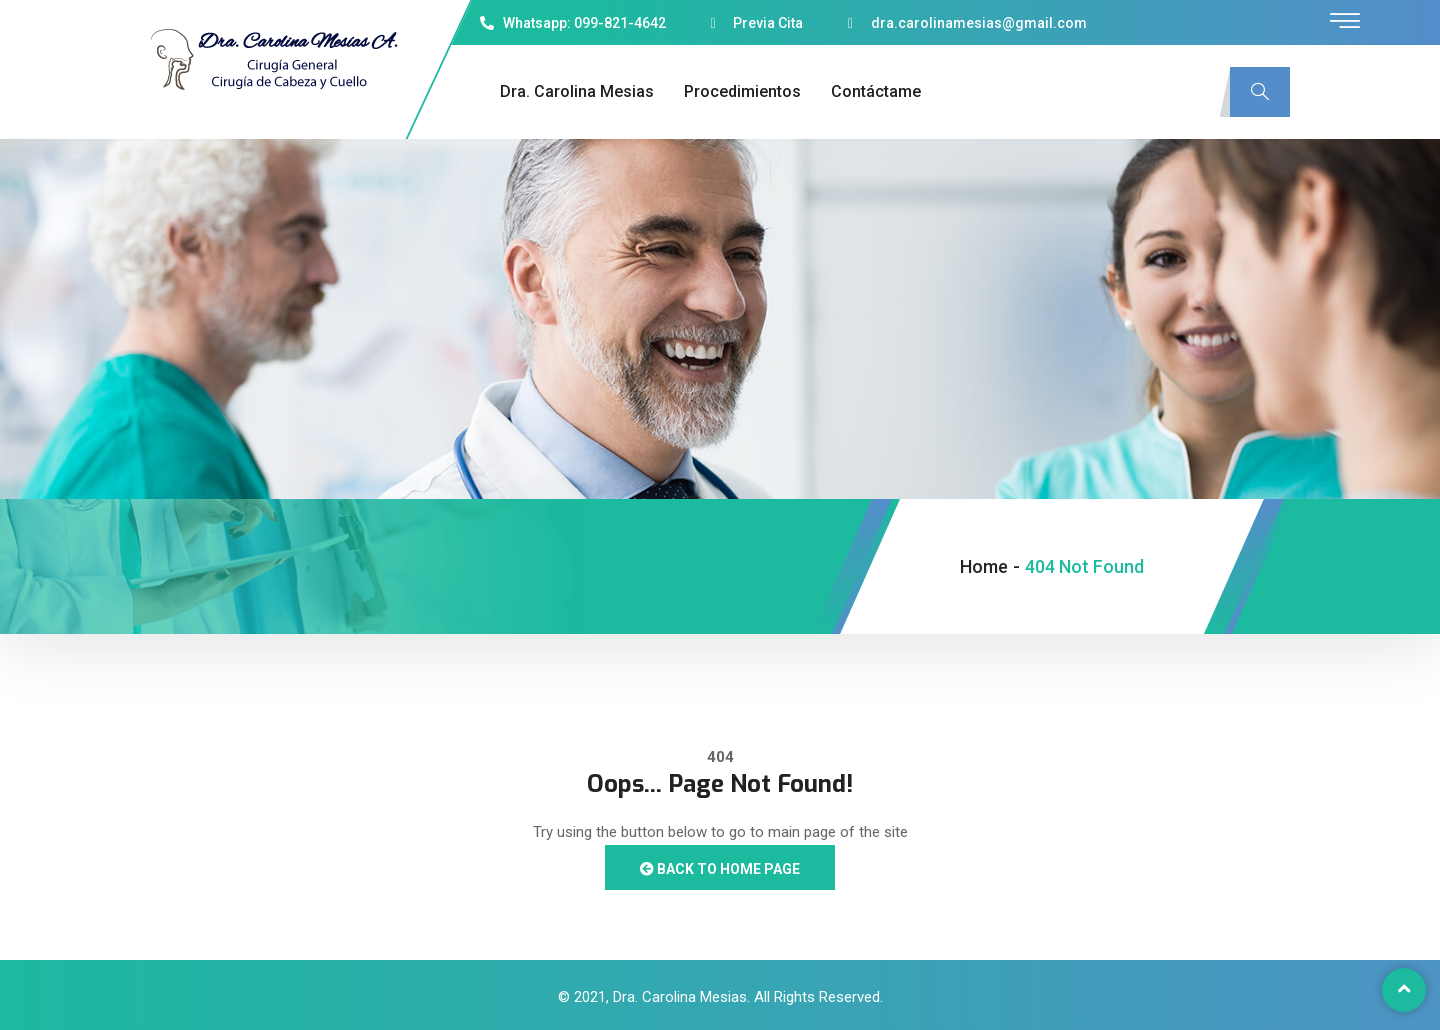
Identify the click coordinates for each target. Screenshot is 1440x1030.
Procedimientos (742, 91)
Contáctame (876, 91)
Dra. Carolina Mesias (577, 91)
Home (984, 566)
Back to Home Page (720, 869)
